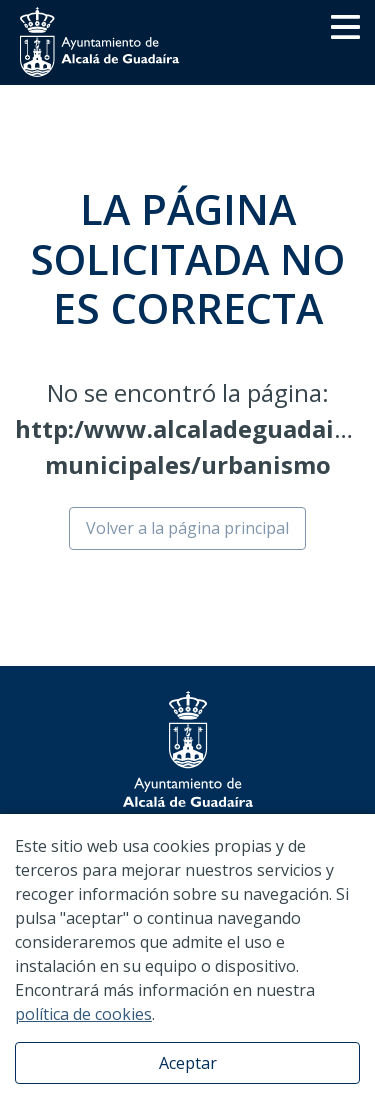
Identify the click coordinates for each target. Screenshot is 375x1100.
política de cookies (83, 1014)
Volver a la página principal (187, 528)
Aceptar (188, 1063)
